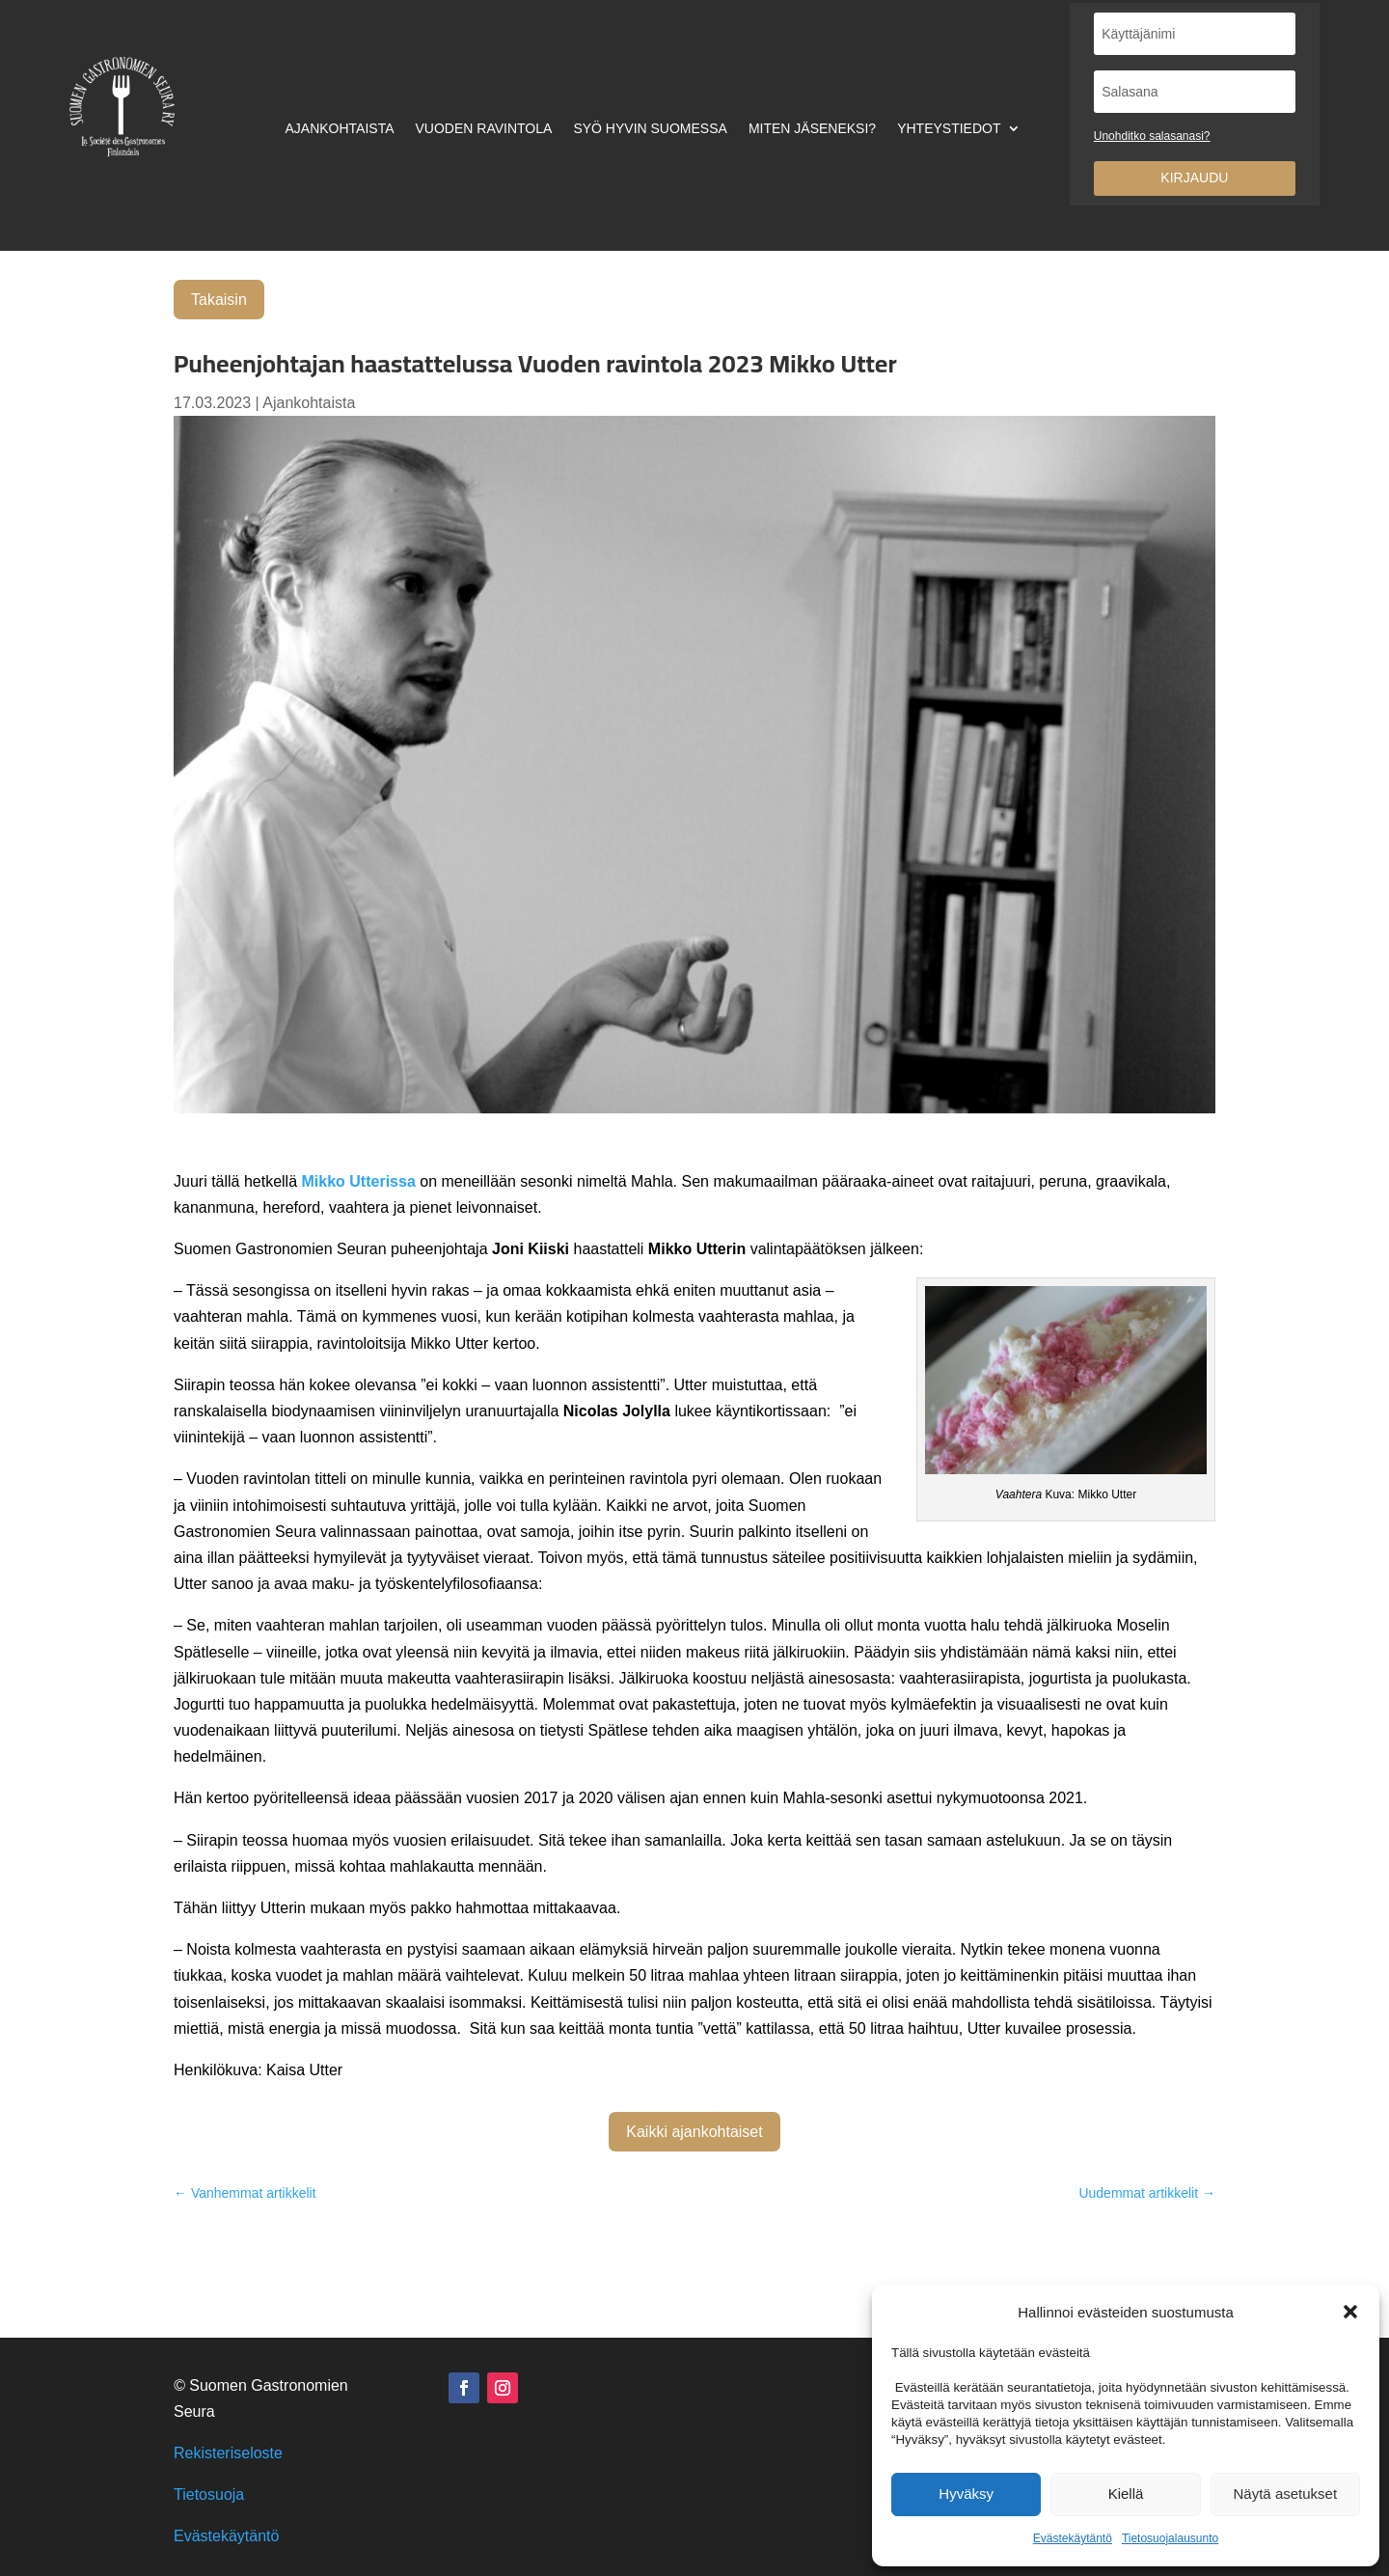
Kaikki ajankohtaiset (694, 2132)
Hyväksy (966, 2493)
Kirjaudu (1194, 177)
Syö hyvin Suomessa (649, 129)
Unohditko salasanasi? (1152, 136)
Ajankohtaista (339, 129)
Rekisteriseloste (228, 2453)
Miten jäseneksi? (812, 129)
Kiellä (1126, 2493)
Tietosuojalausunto (1170, 2538)
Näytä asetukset (1286, 2493)
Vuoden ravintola (484, 129)
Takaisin (219, 299)
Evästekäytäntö (1072, 2538)
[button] (1350, 2311)
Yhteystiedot (948, 129)
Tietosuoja (209, 2494)
